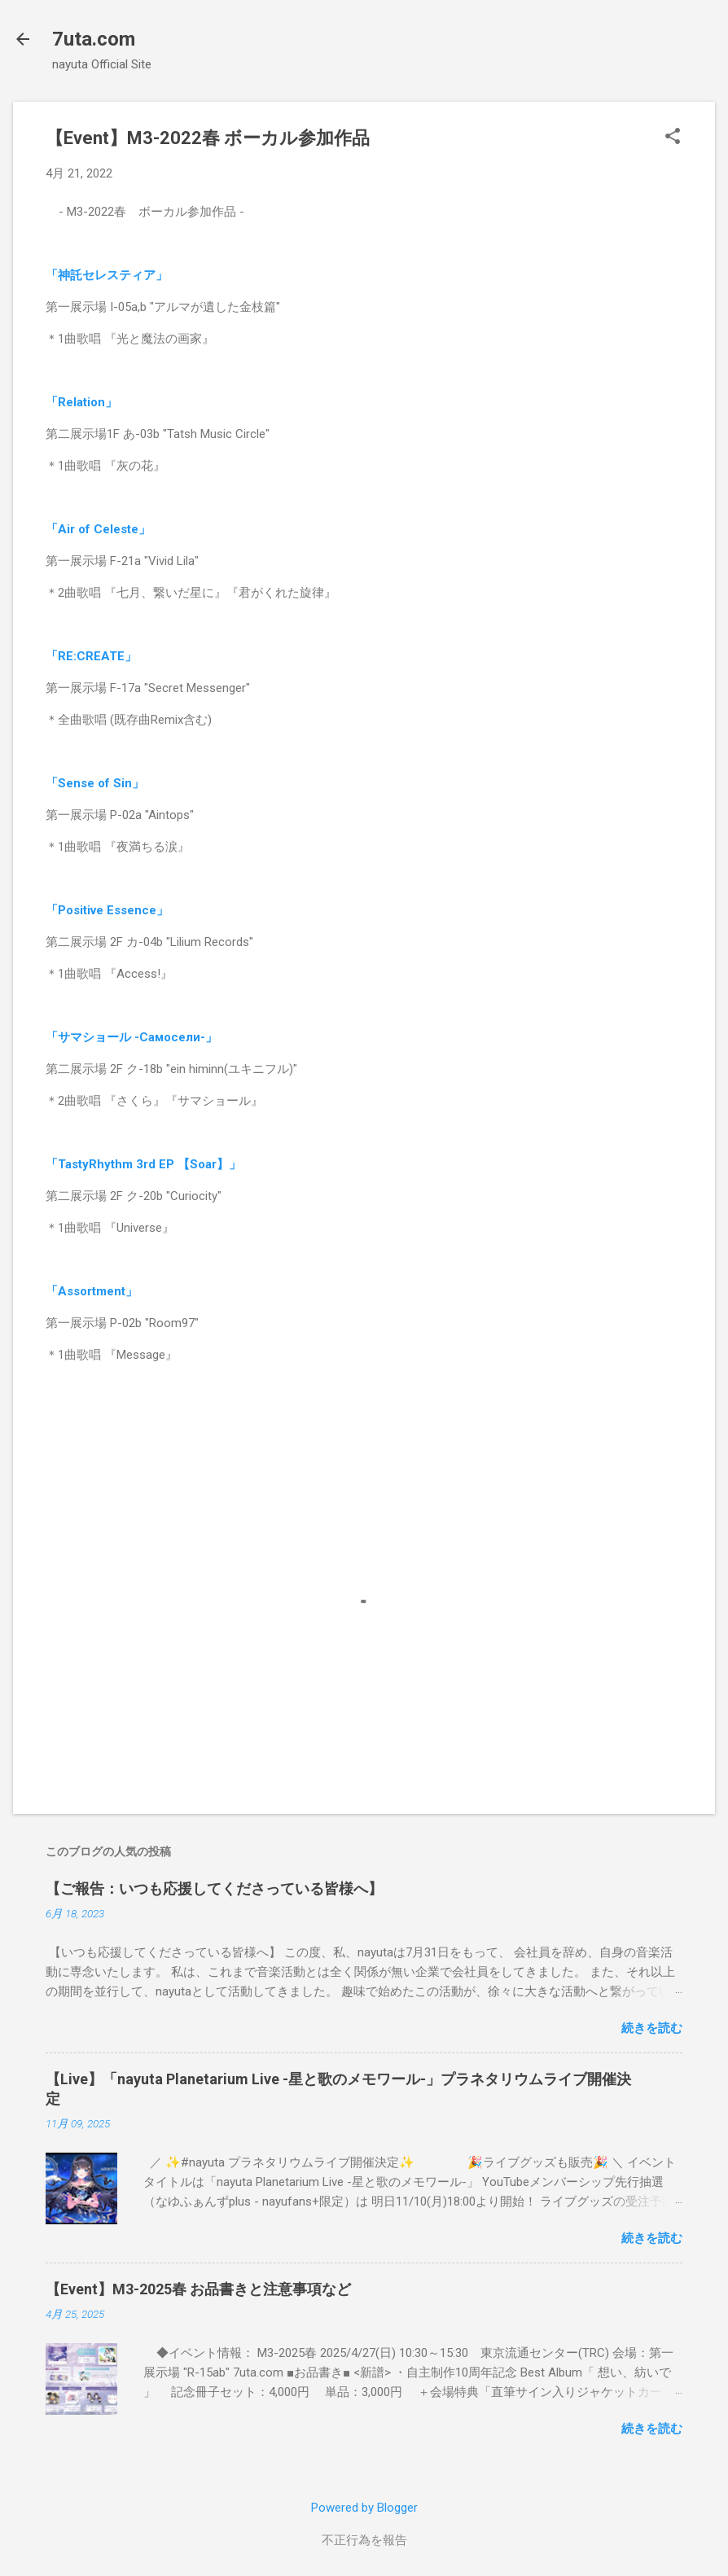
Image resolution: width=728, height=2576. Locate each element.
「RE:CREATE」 (91, 656)
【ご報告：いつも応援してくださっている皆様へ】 (214, 1888)
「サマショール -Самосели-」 (131, 1037)
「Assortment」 (92, 1291)
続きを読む (651, 2028)
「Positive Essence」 (107, 910)
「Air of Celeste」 (98, 529)
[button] (672, 137)
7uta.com (93, 39)
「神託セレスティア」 (107, 275)
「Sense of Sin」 (95, 783)
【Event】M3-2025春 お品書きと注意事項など (198, 2289)
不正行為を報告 (364, 2540)
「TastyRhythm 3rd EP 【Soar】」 (143, 1164)
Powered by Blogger (364, 2507)
